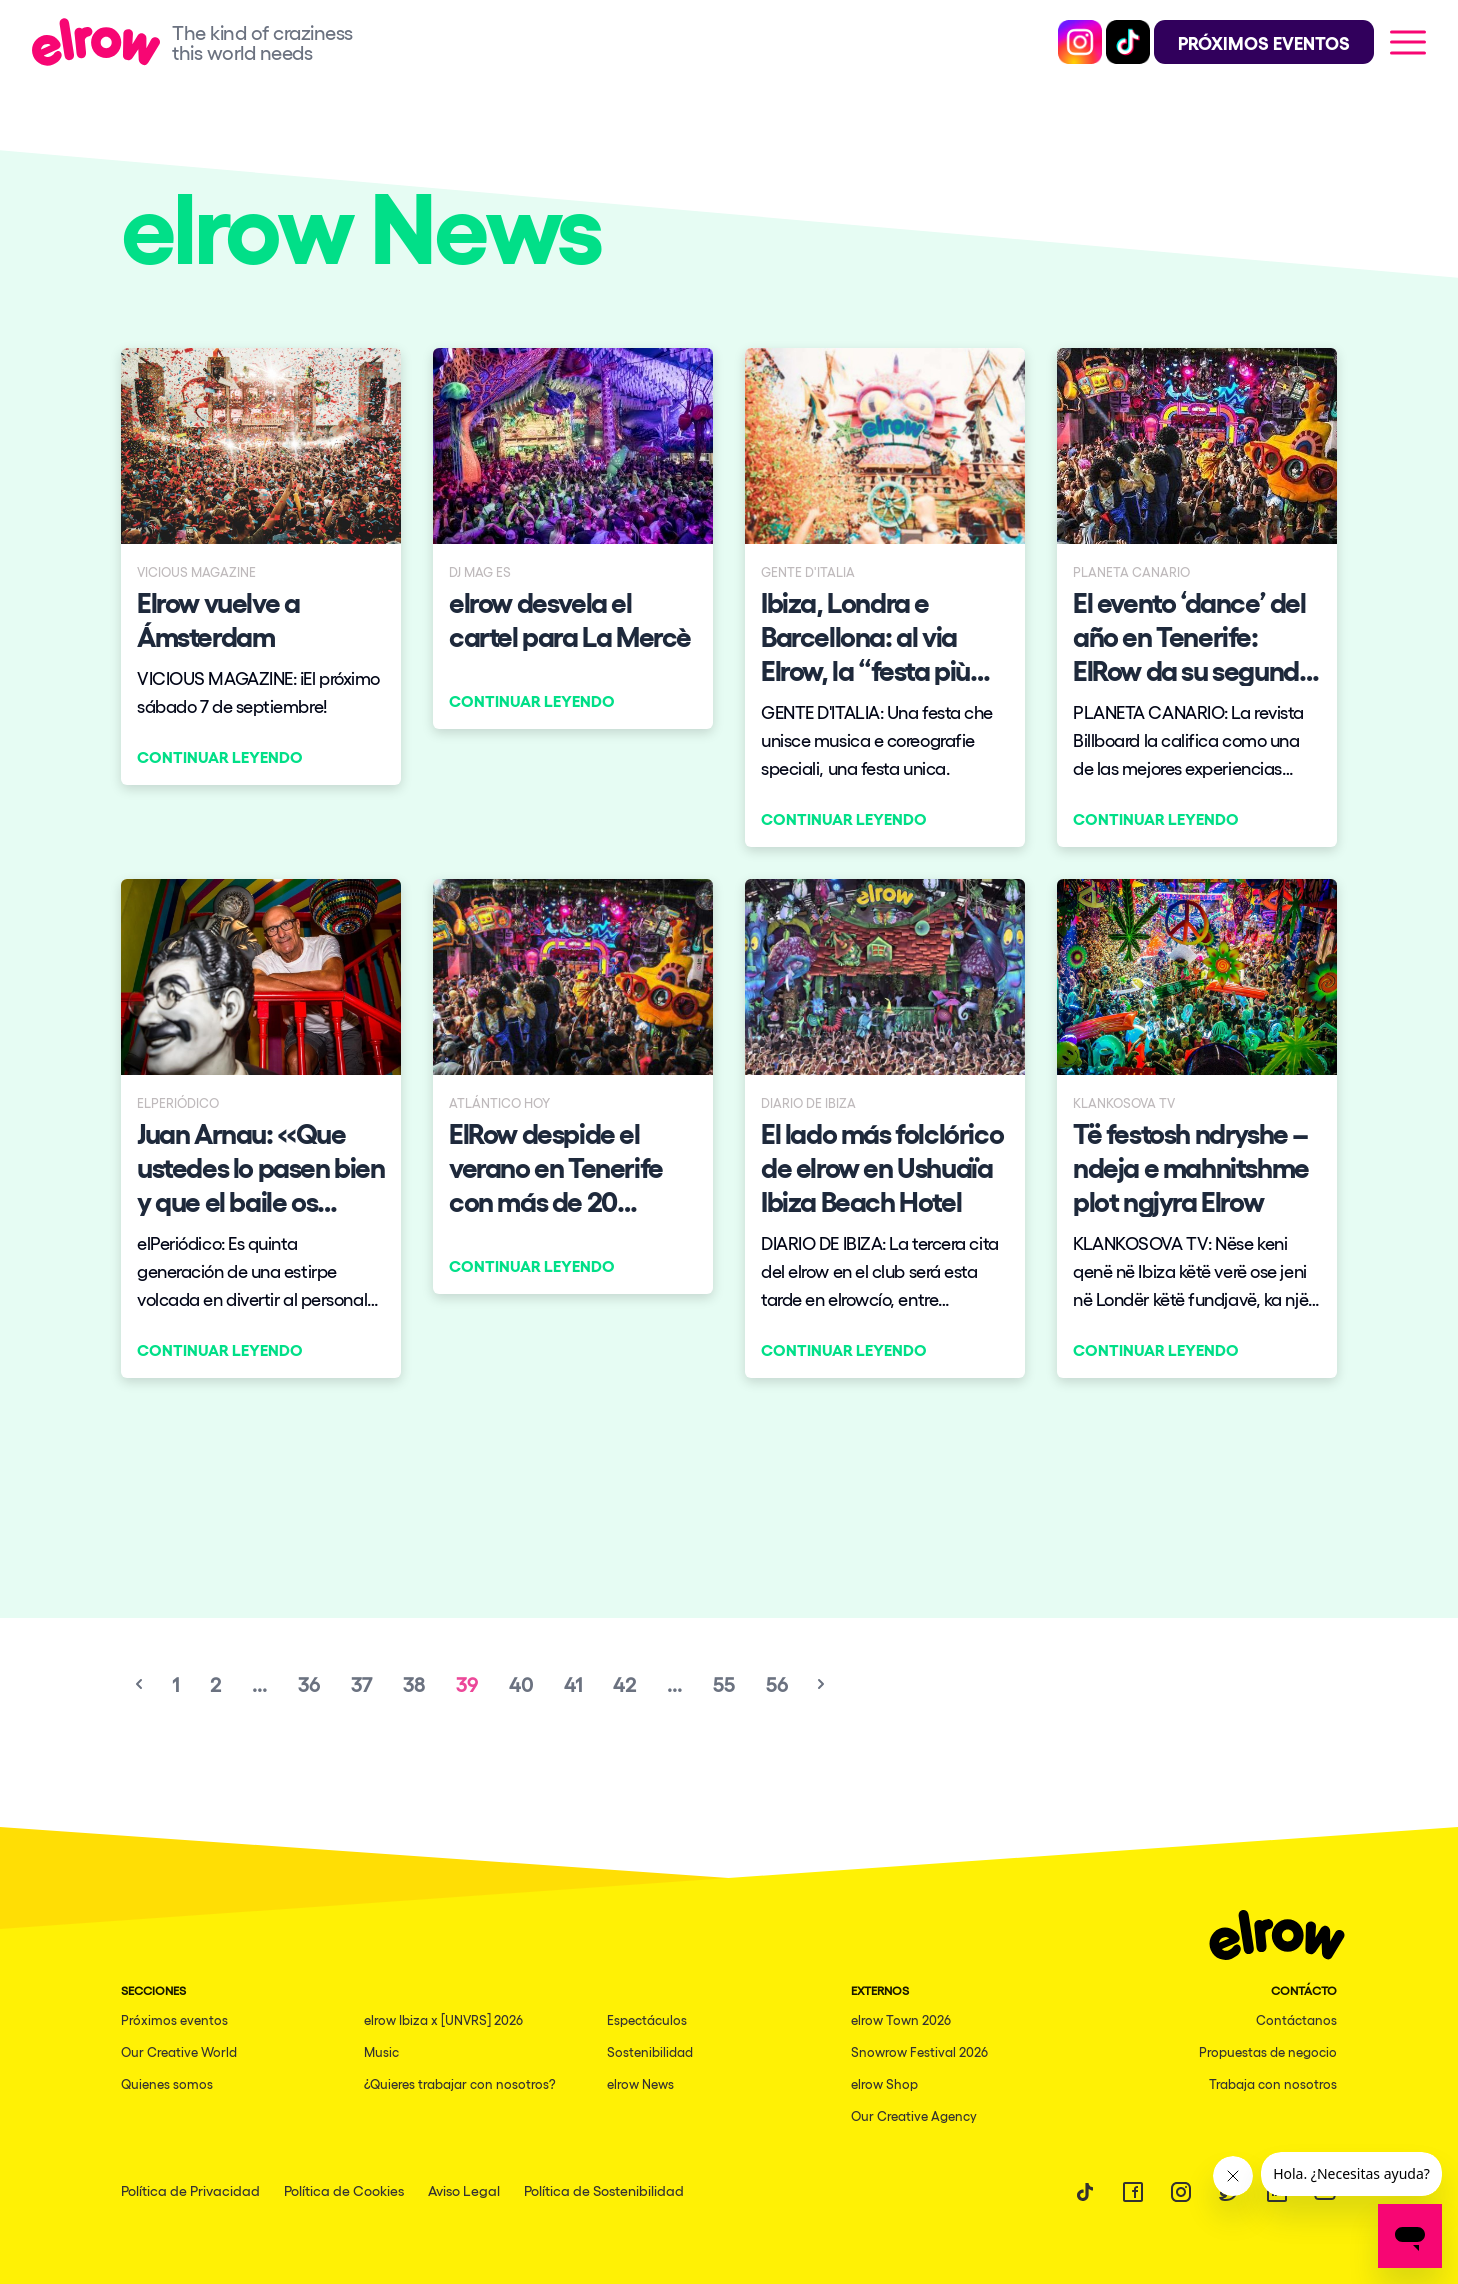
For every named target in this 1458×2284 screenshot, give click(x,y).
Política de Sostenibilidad (604, 2190)
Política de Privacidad (190, 2190)
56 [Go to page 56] (777, 1684)
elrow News (640, 2083)
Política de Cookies (344, 2190)
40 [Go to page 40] (521, 1684)
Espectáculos (647, 2019)
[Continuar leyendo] (261, 566)
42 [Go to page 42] (624, 1684)
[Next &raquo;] (821, 1684)
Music (381, 2051)
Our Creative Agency (914, 2115)
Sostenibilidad (650, 2051)
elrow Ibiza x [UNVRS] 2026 (443, 2019)
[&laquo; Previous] (139, 1684)
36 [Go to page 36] (309, 1684)
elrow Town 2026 (901, 2019)
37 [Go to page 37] (361, 1684)
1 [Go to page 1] (175, 1684)
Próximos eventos (174, 2019)
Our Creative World (179, 2051)
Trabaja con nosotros (1273, 2083)
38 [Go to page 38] (414, 1684)
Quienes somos (167, 2083)
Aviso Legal (464, 2190)
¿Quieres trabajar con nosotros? (460, 2083)
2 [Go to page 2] (215, 1684)
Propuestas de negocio (1268, 2051)
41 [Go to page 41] (573, 1684)
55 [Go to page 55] (724, 1684)
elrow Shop (884, 2083)
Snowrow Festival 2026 (919, 2051)
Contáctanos (1296, 2019)
